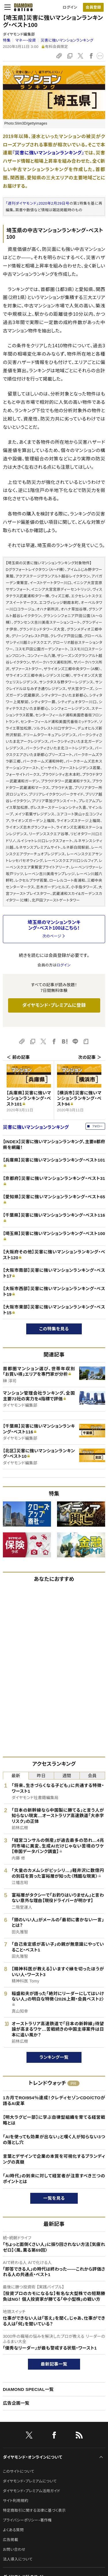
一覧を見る (54, 2198)
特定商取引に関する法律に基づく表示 (34, 2510)
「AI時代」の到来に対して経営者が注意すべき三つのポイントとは (54, 2178)
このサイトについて (18, 2471)
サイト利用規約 (15, 2501)
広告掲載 (10, 2540)
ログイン (70, 7)
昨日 (41, 1775)
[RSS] (79, 2436)
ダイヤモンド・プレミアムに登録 (54, 1005)
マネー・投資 (25, 40)
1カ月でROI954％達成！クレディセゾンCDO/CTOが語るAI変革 (54, 2100)
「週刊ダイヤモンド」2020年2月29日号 (37, 203)
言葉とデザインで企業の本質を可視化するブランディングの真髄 (54, 2159)
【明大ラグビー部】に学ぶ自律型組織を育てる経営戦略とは (54, 2120)
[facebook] (54, 2436)
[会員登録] (93, 7)
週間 (66, 1775)
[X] (29, 2436)
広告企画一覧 (16, 2403)
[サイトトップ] (23, 7)
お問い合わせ (14, 2549)
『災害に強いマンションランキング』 (48, 152)
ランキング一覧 (54, 2057)
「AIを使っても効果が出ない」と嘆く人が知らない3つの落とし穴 (54, 2139)
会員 (92, 1775)
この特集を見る (54, 1328)
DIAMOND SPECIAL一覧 (28, 2389)
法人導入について (18, 2559)
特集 (7, 40)
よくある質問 (13, 2530)
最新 (15, 1775)
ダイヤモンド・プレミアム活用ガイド (31, 2491)
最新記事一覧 (54, 2364)
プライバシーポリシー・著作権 (27, 2520)
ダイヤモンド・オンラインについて (32, 2457)
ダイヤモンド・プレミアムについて (30, 2481)
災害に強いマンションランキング (67, 40)
